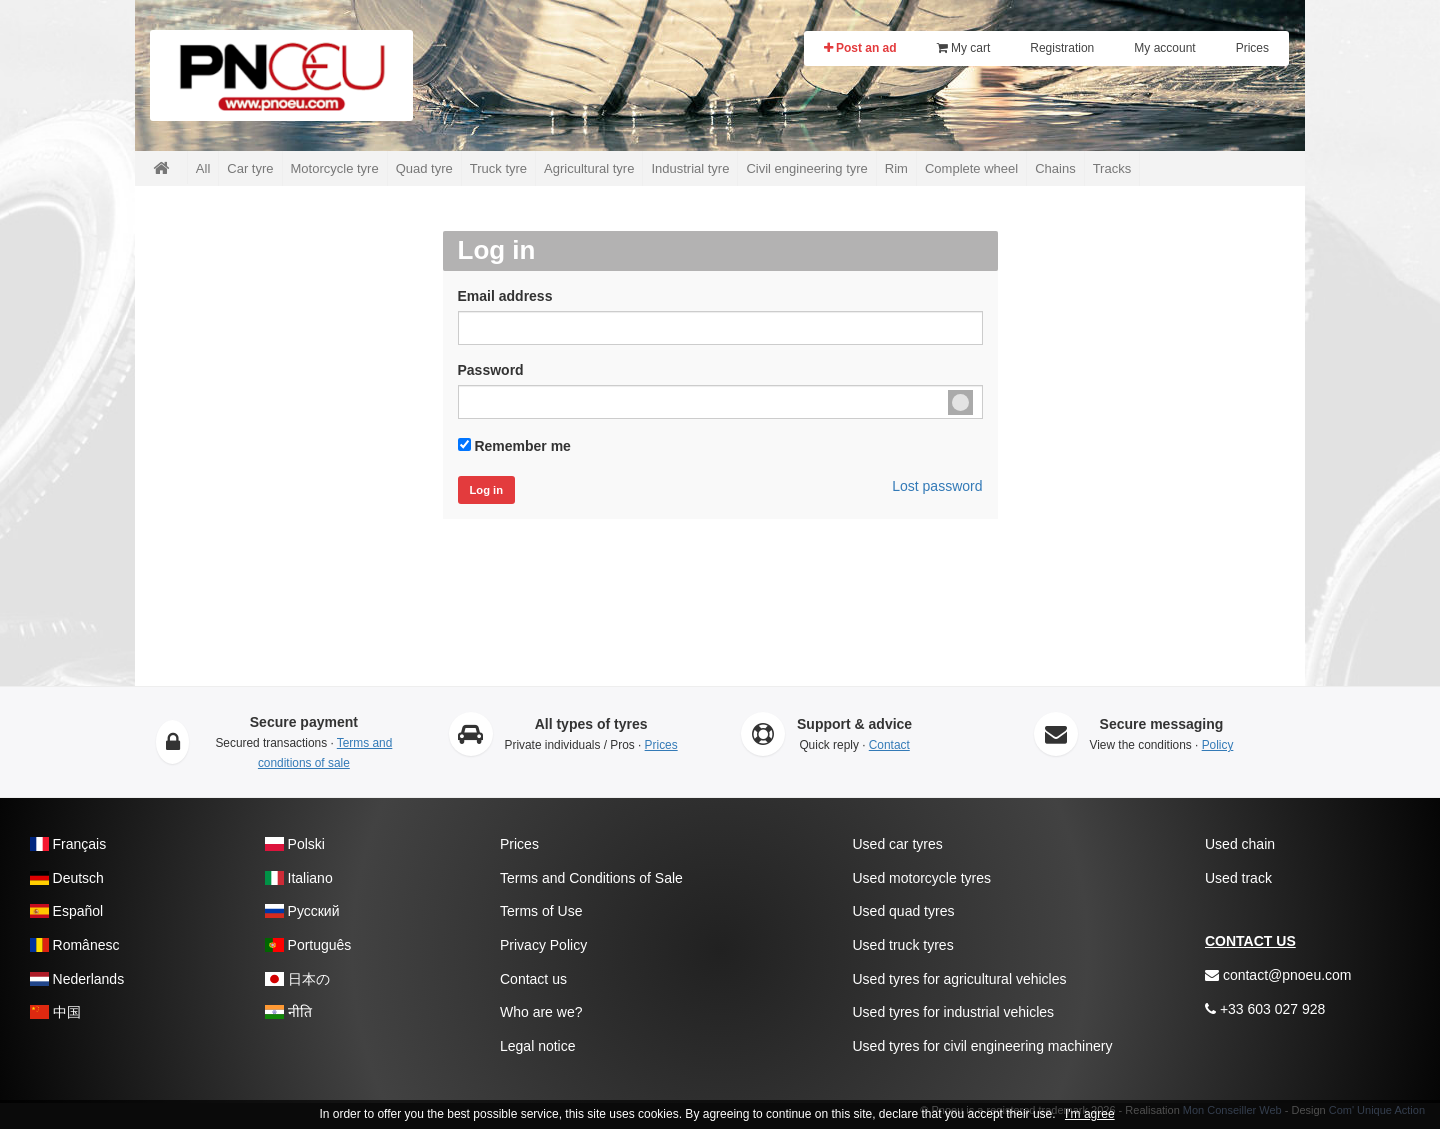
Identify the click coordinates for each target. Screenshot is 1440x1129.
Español (66, 911)
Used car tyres (898, 844)
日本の (297, 979)
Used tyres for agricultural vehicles (960, 979)
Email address (505, 296)
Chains (1055, 168)
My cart (964, 48)
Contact (889, 745)
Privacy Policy (543, 945)
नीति (288, 1012)
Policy (1218, 745)
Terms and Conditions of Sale (591, 878)
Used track (1238, 878)
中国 (55, 1012)
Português (308, 945)
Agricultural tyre (589, 168)
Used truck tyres (903, 945)
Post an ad (860, 48)
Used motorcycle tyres (922, 878)
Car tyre (250, 168)
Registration (1062, 48)
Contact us (533, 979)
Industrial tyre (690, 168)
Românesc (74, 945)
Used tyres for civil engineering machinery (983, 1046)
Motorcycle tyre (335, 168)
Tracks (1112, 168)
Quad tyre (424, 168)
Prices (1252, 48)
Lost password (937, 486)
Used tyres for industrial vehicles (954, 1012)
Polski (295, 844)
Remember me (522, 446)
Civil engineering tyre (806, 168)
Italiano (299, 878)
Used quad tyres (904, 911)
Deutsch (67, 878)
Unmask (960, 402)
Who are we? (541, 1012)
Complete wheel (971, 168)
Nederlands (77, 979)
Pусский (302, 911)
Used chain (1240, 844)
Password (491, 370)
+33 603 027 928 (1265, 1009)
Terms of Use (541, 911)
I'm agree (1090, 1114)
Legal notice (538, 1046)
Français (68, 844)
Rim (896, 168)
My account (1164, 48)
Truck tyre (498, 168)
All (203, 168)
